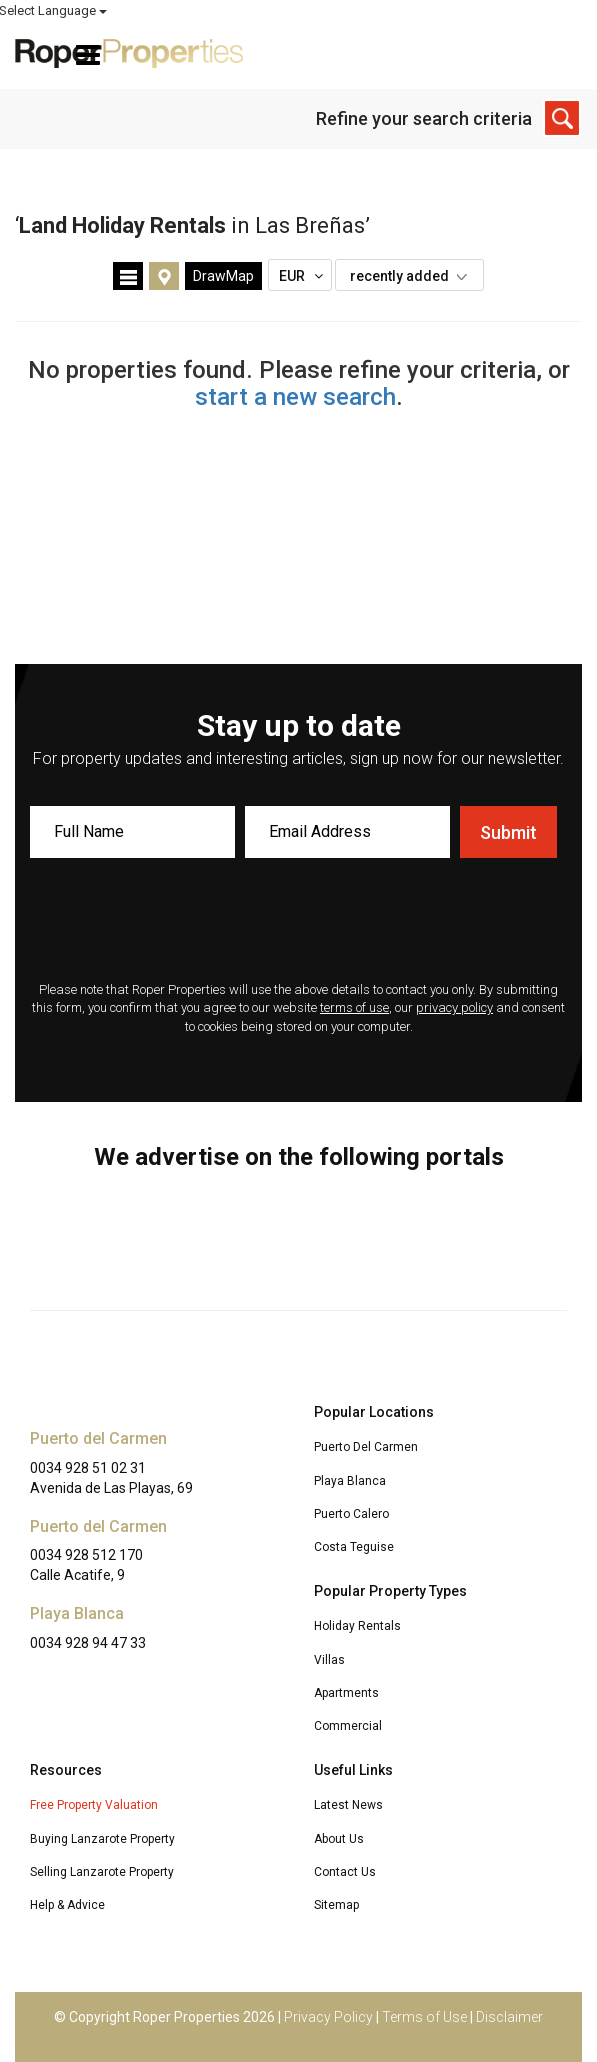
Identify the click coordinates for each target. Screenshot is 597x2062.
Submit (508, 832)
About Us (339, 1839)
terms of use (354, 1007)
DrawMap (223, 276)
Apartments (346, 1693)
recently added (414, 276)
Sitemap (336, 1905)
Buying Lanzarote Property (102, 1839)
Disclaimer (509, 2017)
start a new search (295, 397)
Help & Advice (67, 1905)
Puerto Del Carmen (366, 1447)
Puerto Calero (351, 1514)
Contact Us (345, 1872)
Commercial (348, 1726)
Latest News (348, 1805)
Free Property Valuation (94, 1805)
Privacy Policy (328, 2017)
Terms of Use (424, 2017)
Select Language (528, 10)
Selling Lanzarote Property (102, 1872)
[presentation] (298, 922)
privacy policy (454, 1007)
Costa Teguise (354, 1547)
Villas (329, 1660)
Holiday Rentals (357, 1626)
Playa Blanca (350, 1481)
